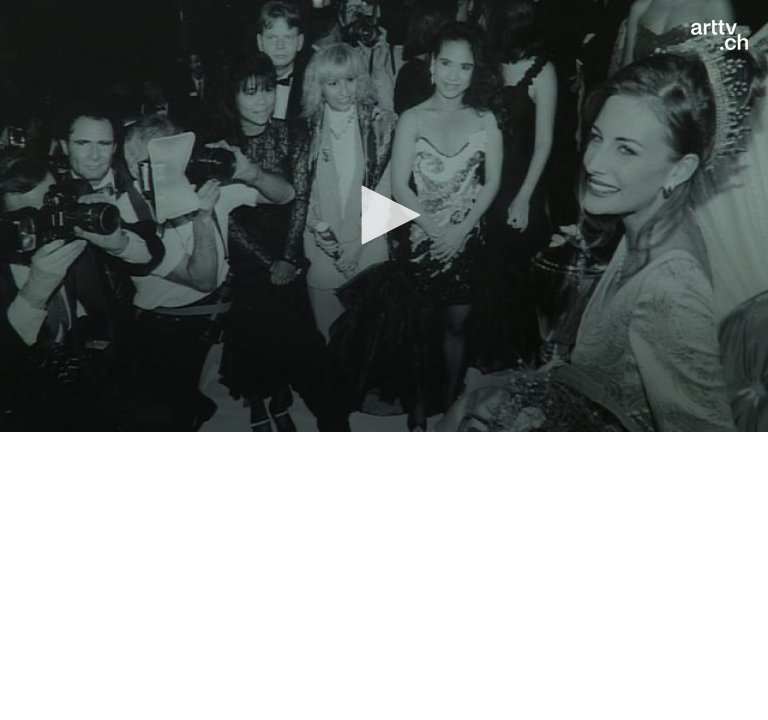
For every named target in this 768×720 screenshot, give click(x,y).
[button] (384, 215)
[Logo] (719, 35)
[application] (384, 216)
